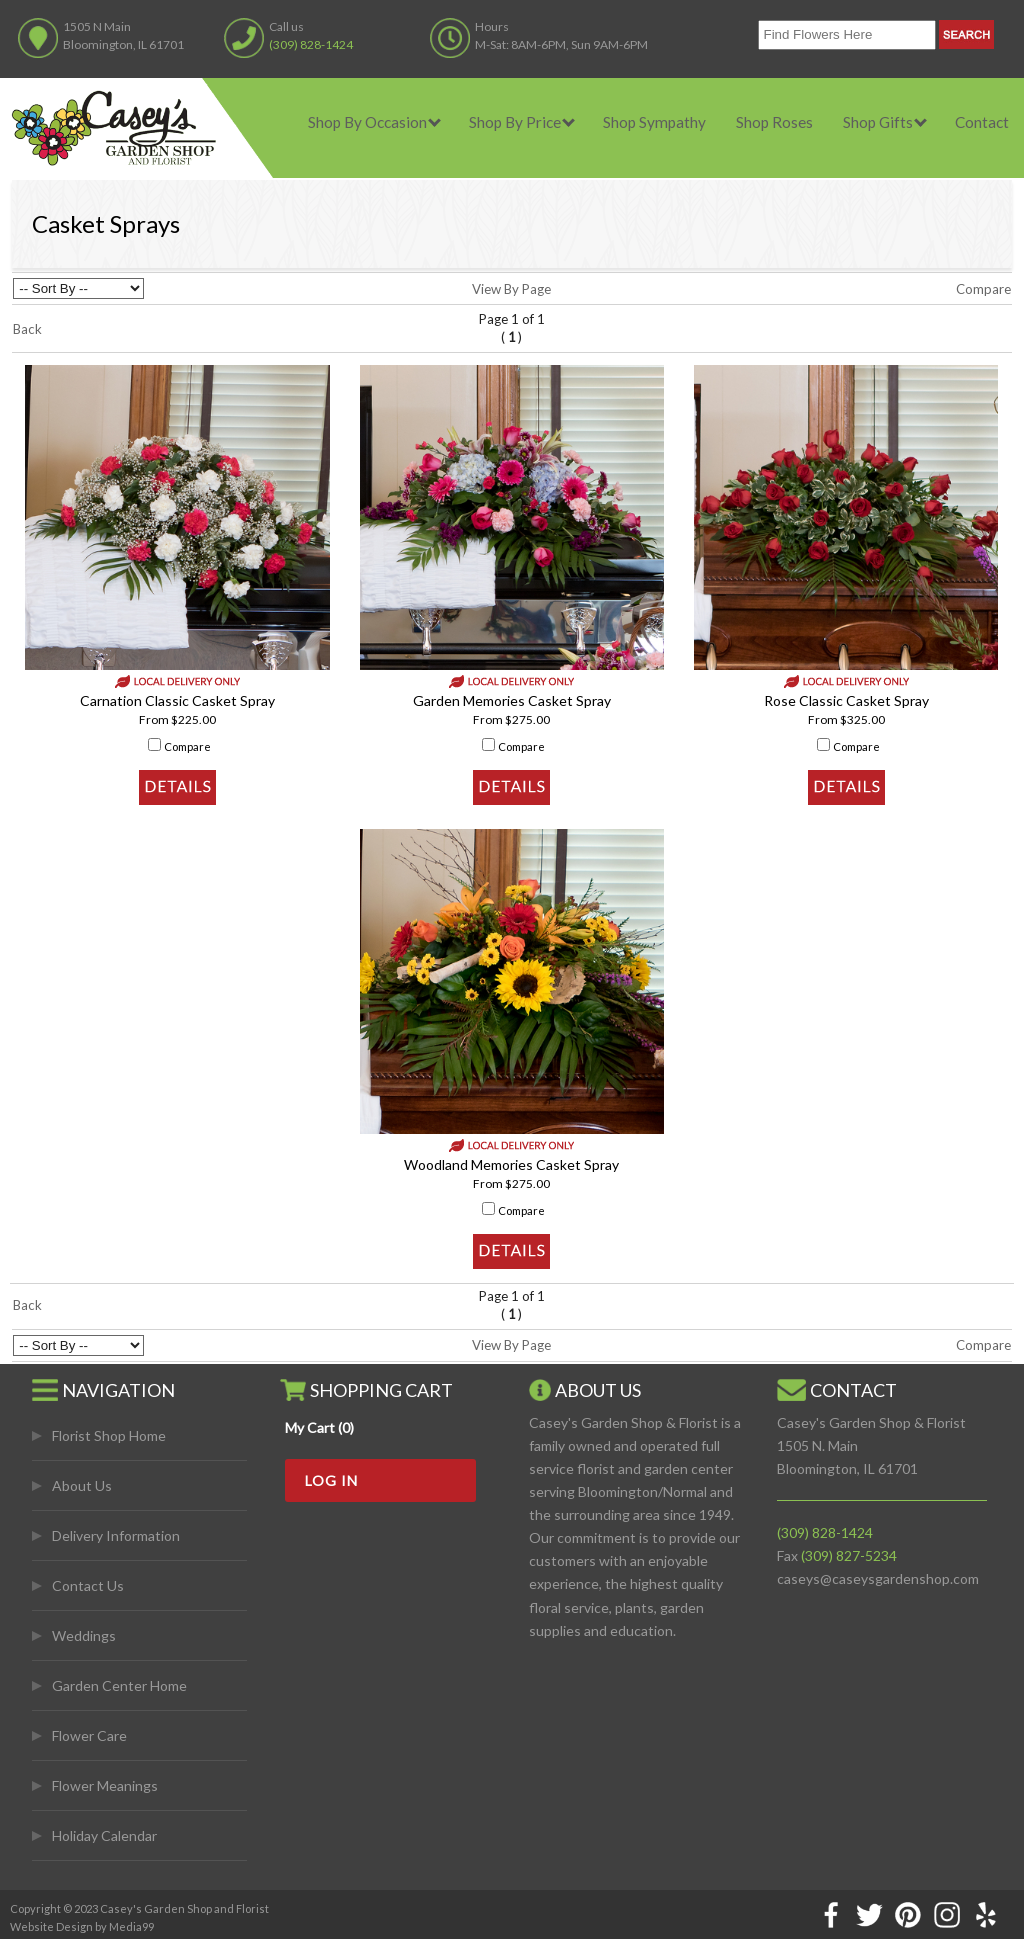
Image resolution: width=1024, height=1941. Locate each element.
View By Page (511, 289)
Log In (331, 1480)
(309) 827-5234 (849, 1555)
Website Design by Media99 (82, 1926)
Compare (983, 289)
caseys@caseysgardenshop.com (878, 1578)
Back (27, 329)
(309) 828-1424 (311, 44)
